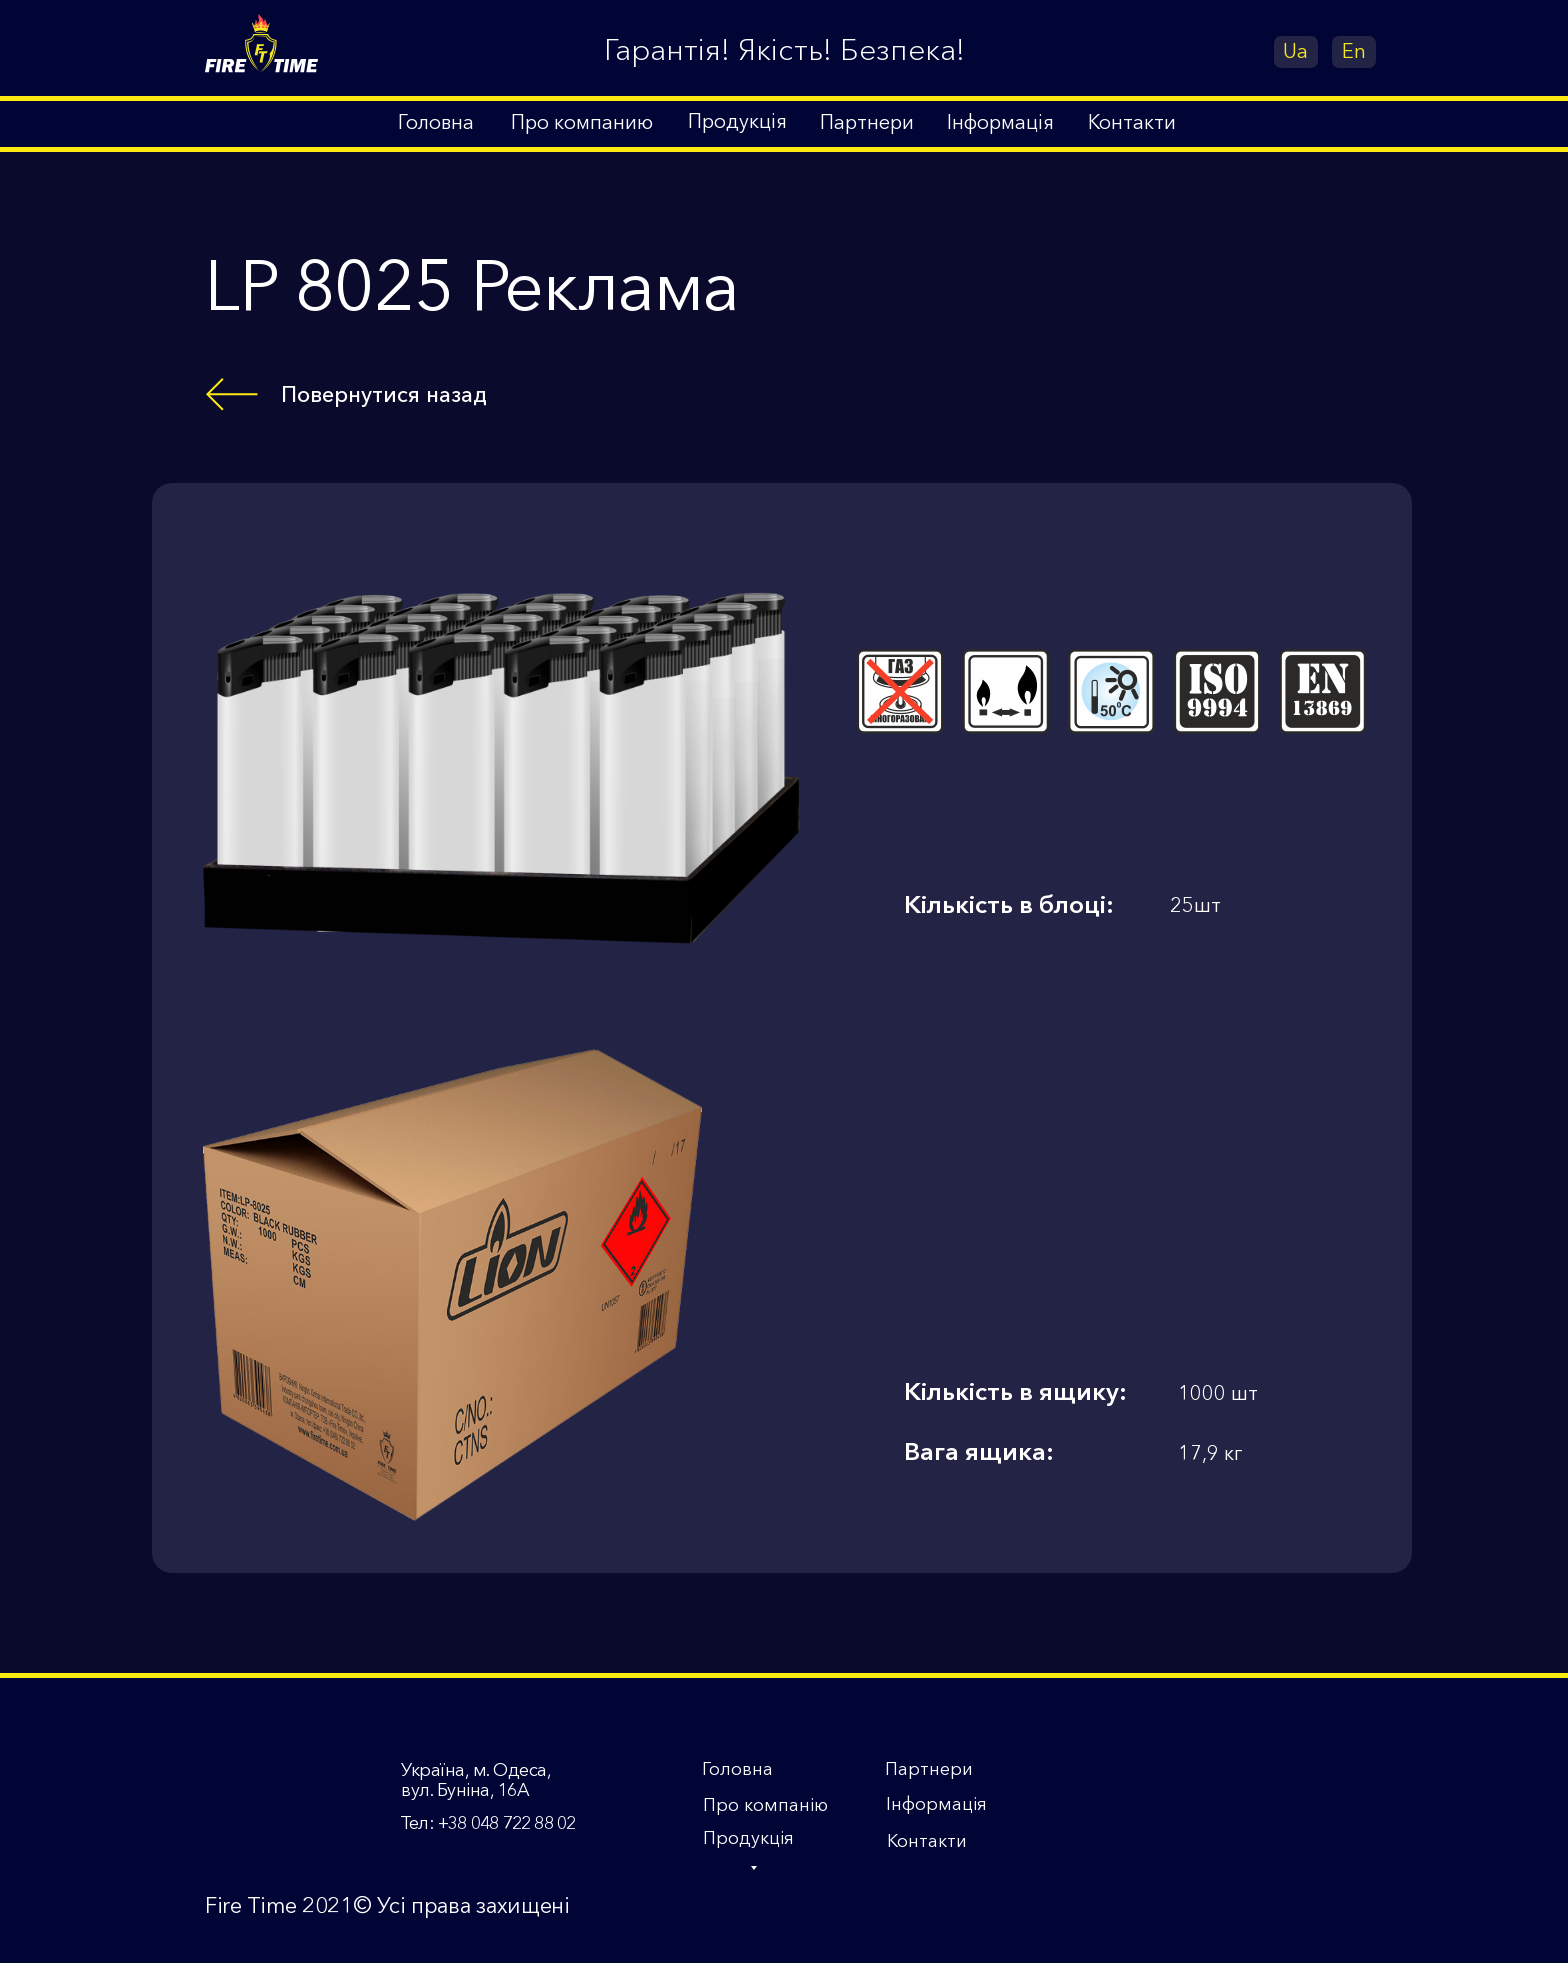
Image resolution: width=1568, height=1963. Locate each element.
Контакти (927, 1841)
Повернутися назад (384, 394)
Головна (737, 1769)
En (1354, 51)
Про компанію (765, 1805)
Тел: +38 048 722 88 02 (487, 1823)
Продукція (748, 1838)
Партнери (929, 1769)
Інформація (936, 1804)
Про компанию (582, 122)
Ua (1295, 51)
